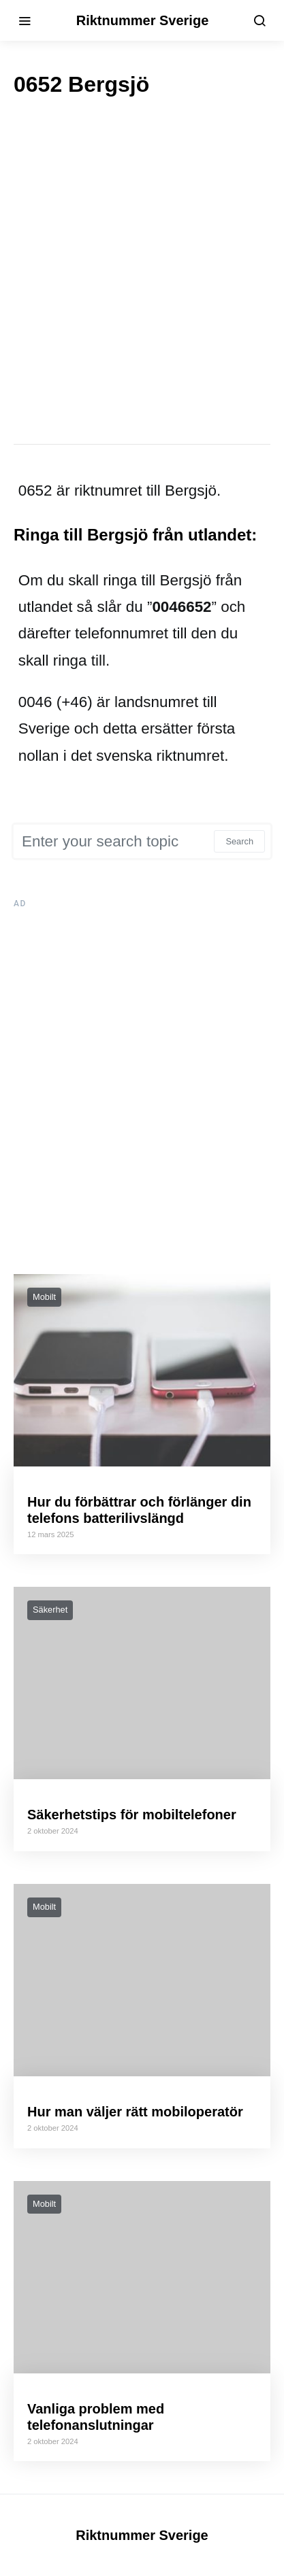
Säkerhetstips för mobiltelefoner (131, 1814)
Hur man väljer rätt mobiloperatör (135, 2111)
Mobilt (44, 1297)
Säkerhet (50, 1609)
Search (239, 841)
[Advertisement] (142, 269)
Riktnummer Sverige (142, 20)
